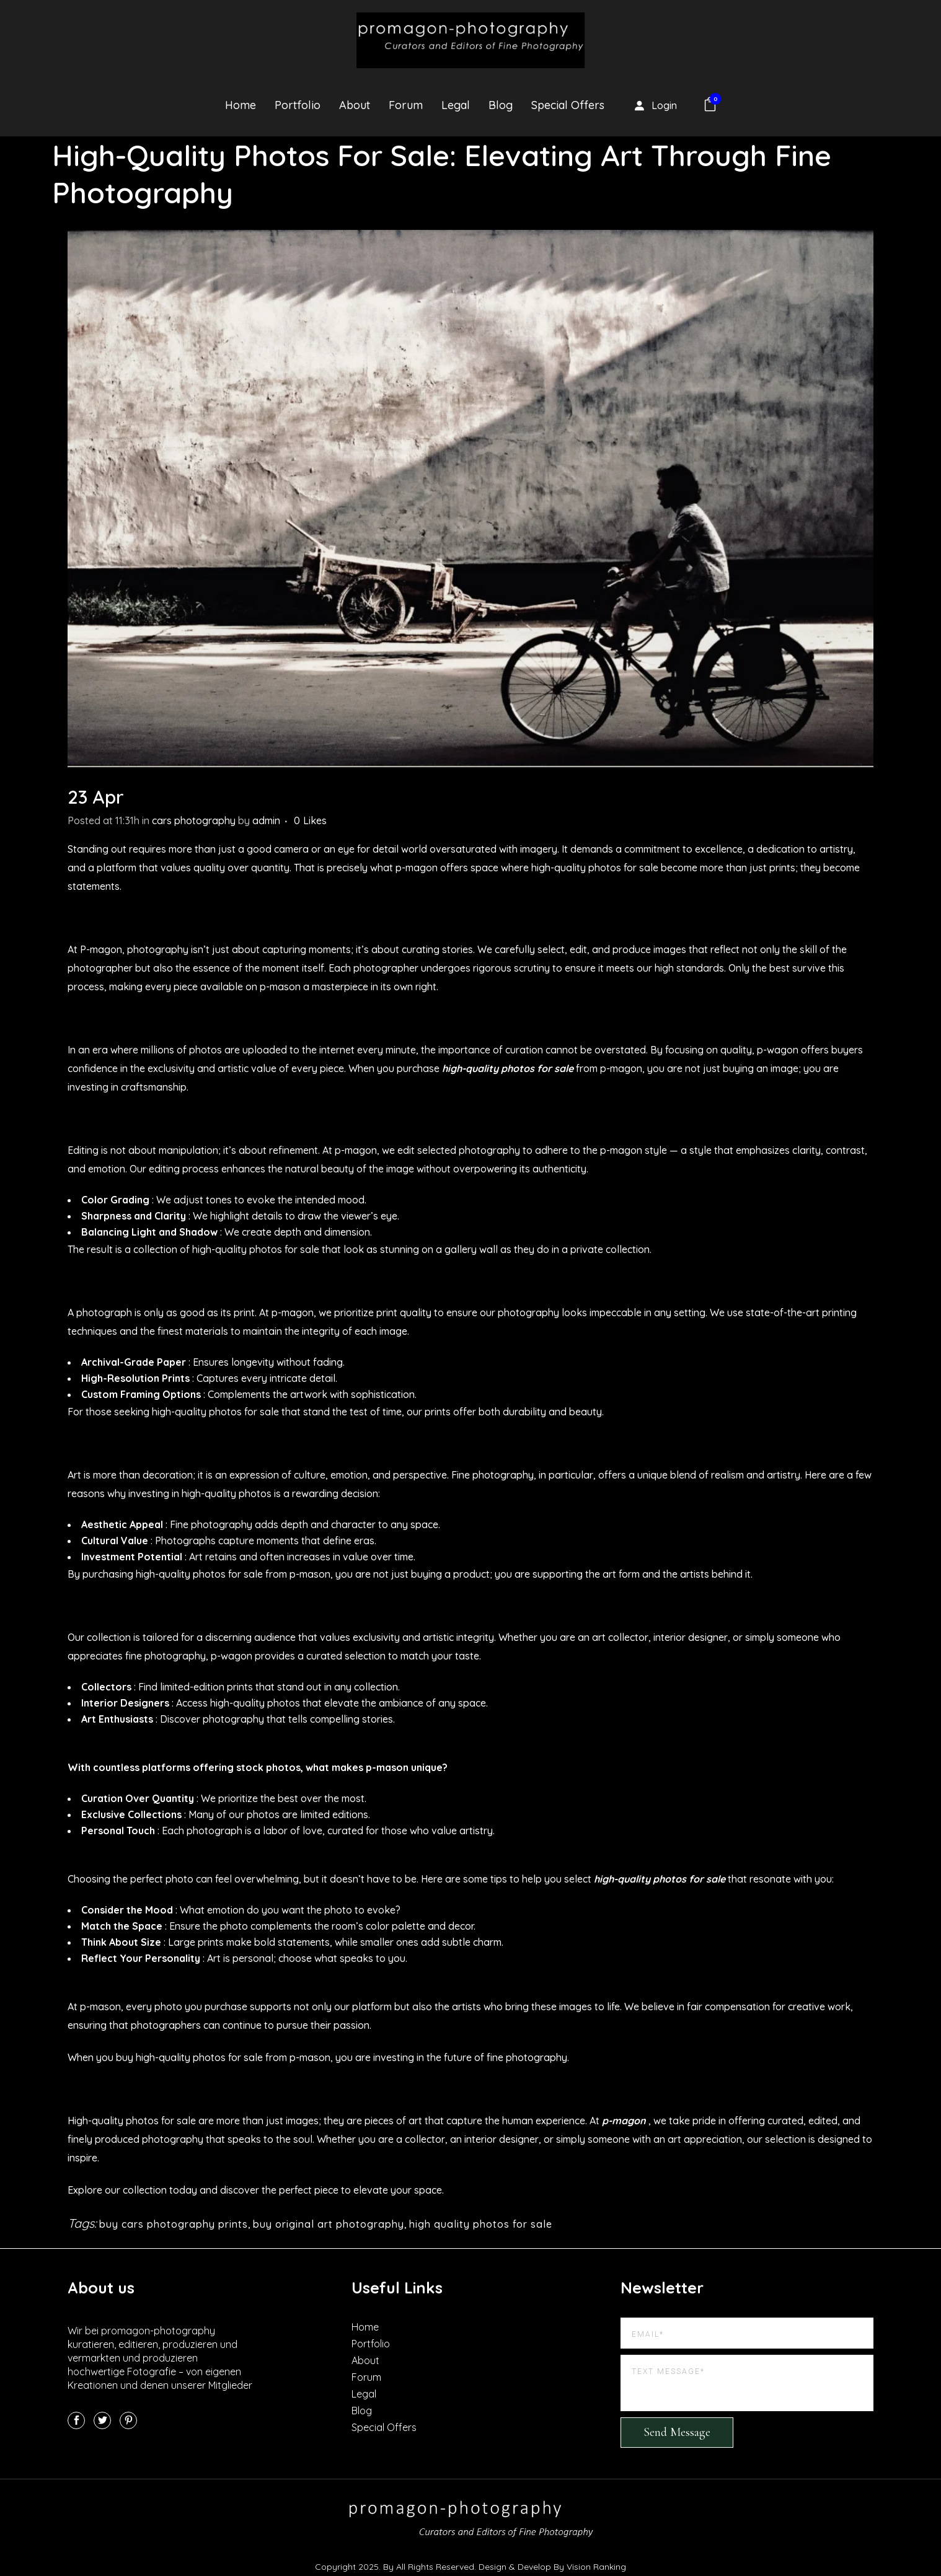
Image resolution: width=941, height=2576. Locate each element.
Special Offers (384, 2427)
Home (365, 2327)
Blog (361, 2410)
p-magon (624, 2120)
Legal (363, 2394)
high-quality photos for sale (507, 1068)
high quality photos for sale (480, 2224)
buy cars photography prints (173, 2224)
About (365, 2360)
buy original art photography (328, 2224)
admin (266, 820)
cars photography (194, 820)
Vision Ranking (596, 2566)
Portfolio (370, 2344)
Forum (366, 2377)
